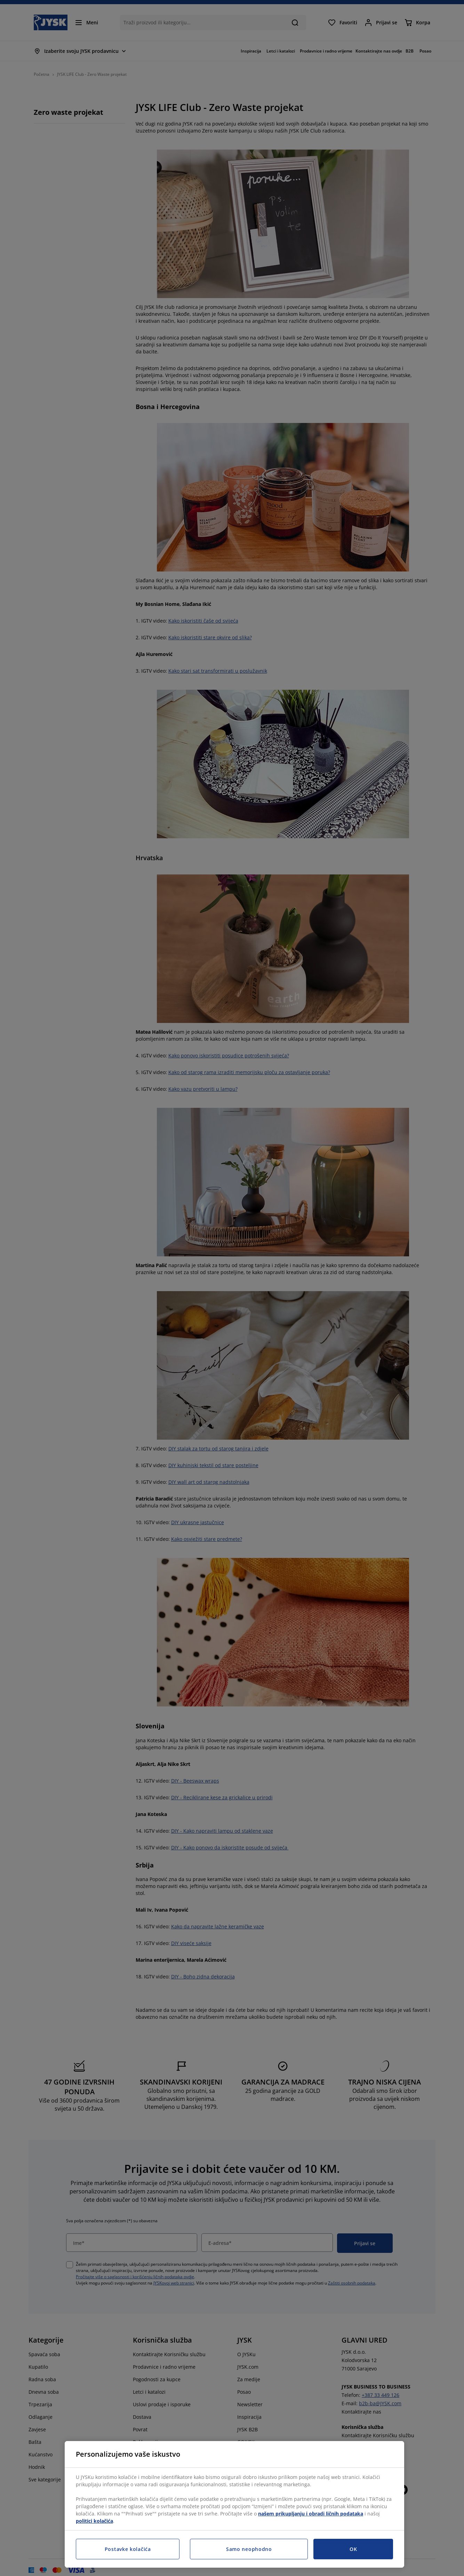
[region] (234, 2504)
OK (353, 2549)
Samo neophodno (249, 2549)
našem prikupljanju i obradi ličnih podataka (310, 2513)
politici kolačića (94, 2521)
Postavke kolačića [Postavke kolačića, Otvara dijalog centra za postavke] (128, 2549)
